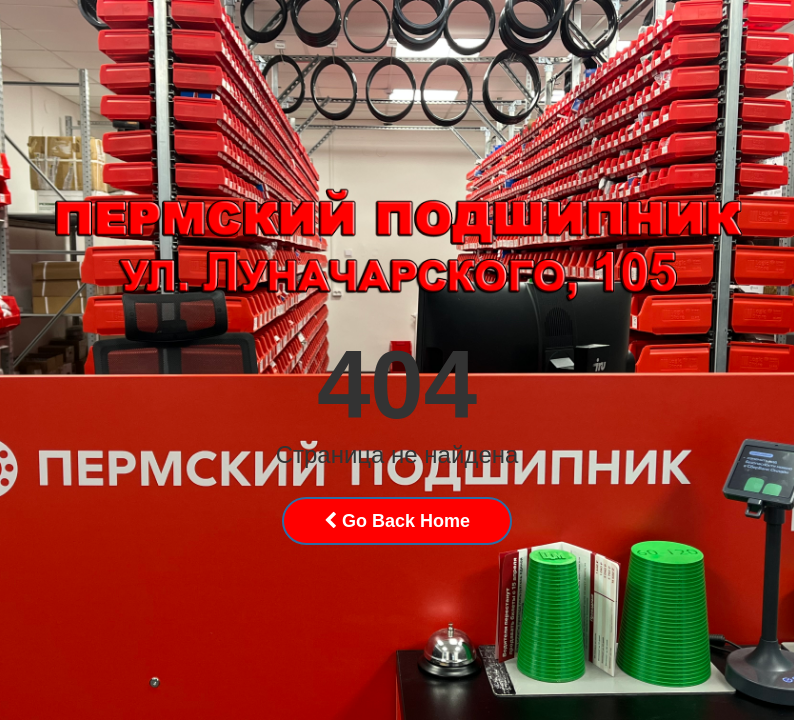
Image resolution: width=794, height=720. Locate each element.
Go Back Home (397, 521)
